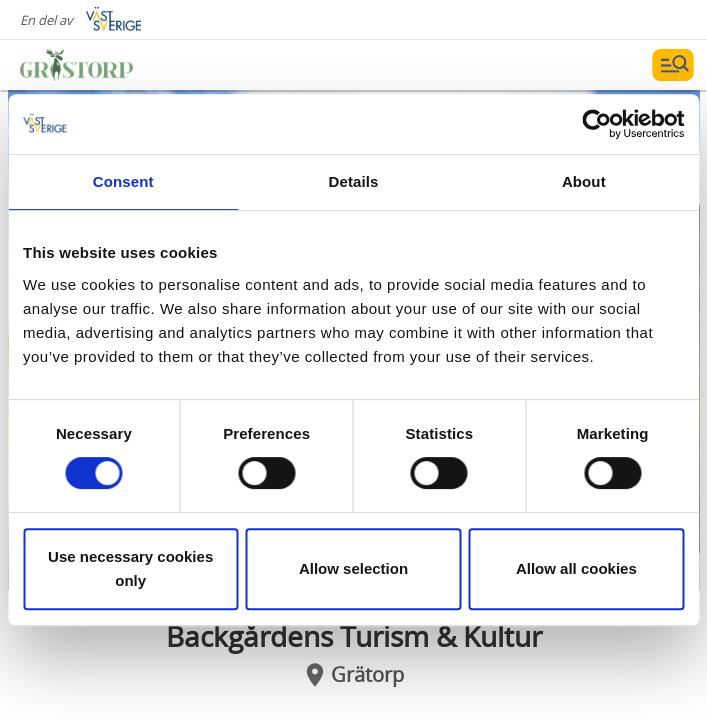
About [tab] (584, 181)
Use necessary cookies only (130, 568)
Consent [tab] (123, 181)
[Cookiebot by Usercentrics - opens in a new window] (596, 124)
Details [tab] (354, 181)
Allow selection (353, 568)
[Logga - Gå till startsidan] (90, 65)
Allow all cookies (576, 568)
